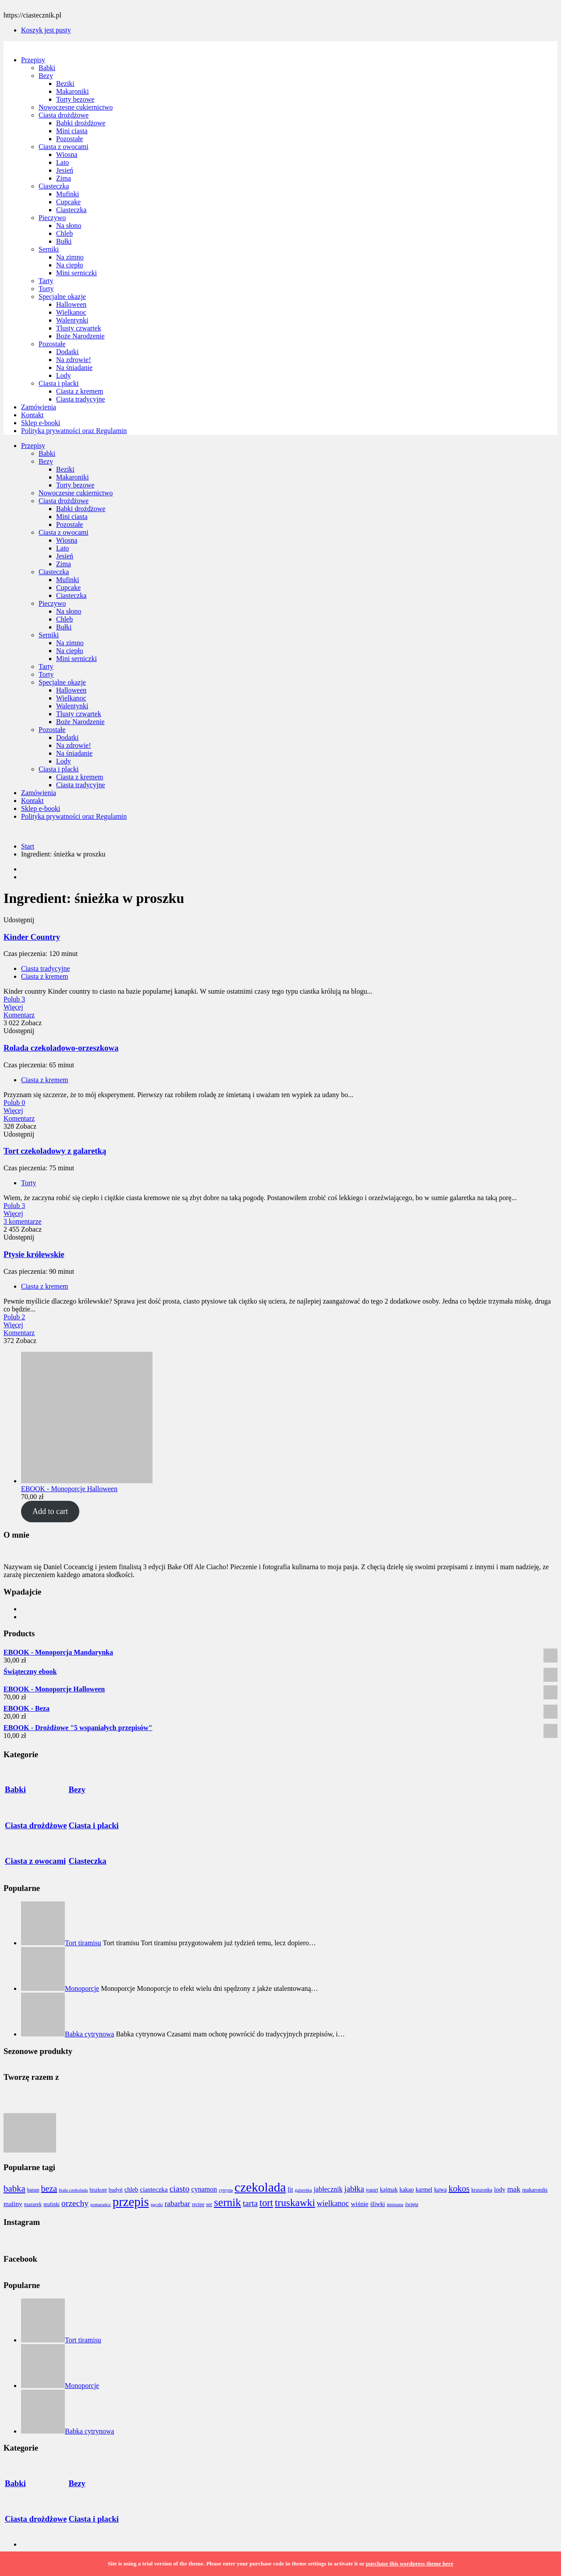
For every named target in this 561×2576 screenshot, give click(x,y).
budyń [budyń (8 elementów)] (116, 2190)
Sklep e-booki (40, 422)
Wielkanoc (71, 312)
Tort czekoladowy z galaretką (55, 1150)
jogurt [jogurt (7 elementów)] (372, 2190)
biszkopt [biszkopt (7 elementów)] (98, 2190)
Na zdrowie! (73, 359)
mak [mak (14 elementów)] (513, 2189)
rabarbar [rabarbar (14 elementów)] (177, 2203)
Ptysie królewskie (34, 1254)
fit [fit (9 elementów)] (290, 2189)
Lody (63, 375)
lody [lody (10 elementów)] (499, 2189)
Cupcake (68, 202)
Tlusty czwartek (78, 328)
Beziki (65, 83)
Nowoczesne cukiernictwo (76, 107)
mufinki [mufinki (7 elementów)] (51, 2204)
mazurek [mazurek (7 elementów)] (33, 2204)
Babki (47, 67)
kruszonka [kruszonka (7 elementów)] (481, 2190)
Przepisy (33, 60)
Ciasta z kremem (79, 391)
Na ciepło (69, 265)
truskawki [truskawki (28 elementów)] (295, 2202)
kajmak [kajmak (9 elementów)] (389, 2189)
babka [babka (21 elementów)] (14, 2188)
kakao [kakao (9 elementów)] (406, 2189)
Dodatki (67, 351)
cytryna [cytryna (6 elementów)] (226, 2190)
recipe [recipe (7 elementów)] (198, 2204)
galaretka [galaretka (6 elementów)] (303, 2190)
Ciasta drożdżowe (64, 115)
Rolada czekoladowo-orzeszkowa (61, 1047)
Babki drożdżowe (80, 123)
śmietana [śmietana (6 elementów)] (395, 2204)
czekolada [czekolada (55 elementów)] (260, 2187)
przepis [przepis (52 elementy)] (131, 2202)
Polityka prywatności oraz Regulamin (74, 430)
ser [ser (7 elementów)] (209, 2204)
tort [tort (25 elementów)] (266, 2202)
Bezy (46, 75)
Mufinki (67, 194)
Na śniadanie (74, 367)
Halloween (71, 304)
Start (27, 846)
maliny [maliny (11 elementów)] (13, 2203)
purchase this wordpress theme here (409, 2563)
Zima (63, 178)
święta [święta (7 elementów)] (411, 2204)
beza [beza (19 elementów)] (49, 2188)
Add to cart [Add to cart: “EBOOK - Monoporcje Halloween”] (50, 1511)
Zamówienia (38, 407)
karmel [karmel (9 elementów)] (423, 2189)
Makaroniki (72, 91)
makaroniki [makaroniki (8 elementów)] (534, 2190)
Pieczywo (52, 217)
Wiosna (66, 154)
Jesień (64, 170)
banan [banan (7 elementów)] (33, 2190)
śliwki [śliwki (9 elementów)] (377, 2204)
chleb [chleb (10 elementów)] (131, 2189)
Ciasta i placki (59, 383)
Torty (46, 288)
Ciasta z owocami (64, 146)
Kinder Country (32, 937)
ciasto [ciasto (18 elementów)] (180, 2188)
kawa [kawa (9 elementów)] (440, 2189)
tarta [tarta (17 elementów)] (250, 2203)
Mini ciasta (72, 131)
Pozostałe (69, 138)
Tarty (46, 280)
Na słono (68, 225)
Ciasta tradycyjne (80, 399)
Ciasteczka (54, 186)
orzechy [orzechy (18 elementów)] (75, 2203)
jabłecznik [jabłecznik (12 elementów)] (328, 2189)
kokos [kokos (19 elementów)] (458, 2188)
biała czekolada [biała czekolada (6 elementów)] (73, 2190)
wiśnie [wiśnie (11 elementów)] (359, 2203)
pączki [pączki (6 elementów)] (157, 2204)
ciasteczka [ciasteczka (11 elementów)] (153, 2189)
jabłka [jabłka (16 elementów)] (354, 2188)
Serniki (49, 249)
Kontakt (32, 415)
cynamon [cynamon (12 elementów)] (204, 2189)
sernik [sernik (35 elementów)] (227, 2202)
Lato (62, 162)
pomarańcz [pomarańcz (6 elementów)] (100, 2204)
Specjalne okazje (62, 296)
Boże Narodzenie (80, 336)
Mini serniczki (76, 273)
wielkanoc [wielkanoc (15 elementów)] (333, 2203)
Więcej (13, 1007)
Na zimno (70, 257)
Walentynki (72, 320)
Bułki (64, 241)
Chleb (64, 233)
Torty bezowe (75, 99)
